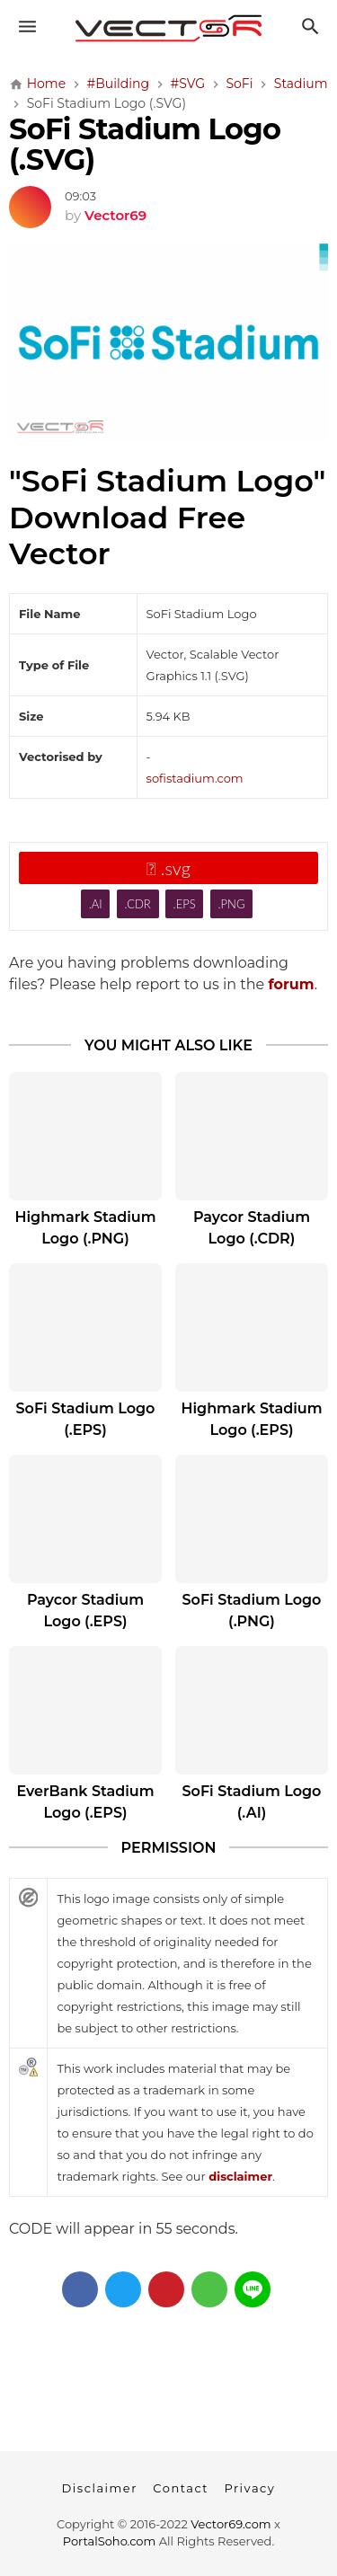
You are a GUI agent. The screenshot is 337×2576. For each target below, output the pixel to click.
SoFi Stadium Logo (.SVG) (144, 144)
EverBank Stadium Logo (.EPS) (85, 1802)
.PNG (231, 904)
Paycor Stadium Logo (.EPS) (85, 1610)
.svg (168, 868)
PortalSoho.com (109, 2541)
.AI (95, 904)
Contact (180, 2488)
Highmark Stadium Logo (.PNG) (84, 1227)
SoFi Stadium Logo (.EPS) (85, 1419)
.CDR (137, 904)
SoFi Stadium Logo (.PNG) (252, 1610)
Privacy (249, 2488)
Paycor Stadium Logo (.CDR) (251, 1227)
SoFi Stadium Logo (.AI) (252, 1802)
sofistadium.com (195, 778)
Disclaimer (99, 2488)
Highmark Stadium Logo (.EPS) (251, 1419)
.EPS (184, 904)
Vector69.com (230, 2524)
